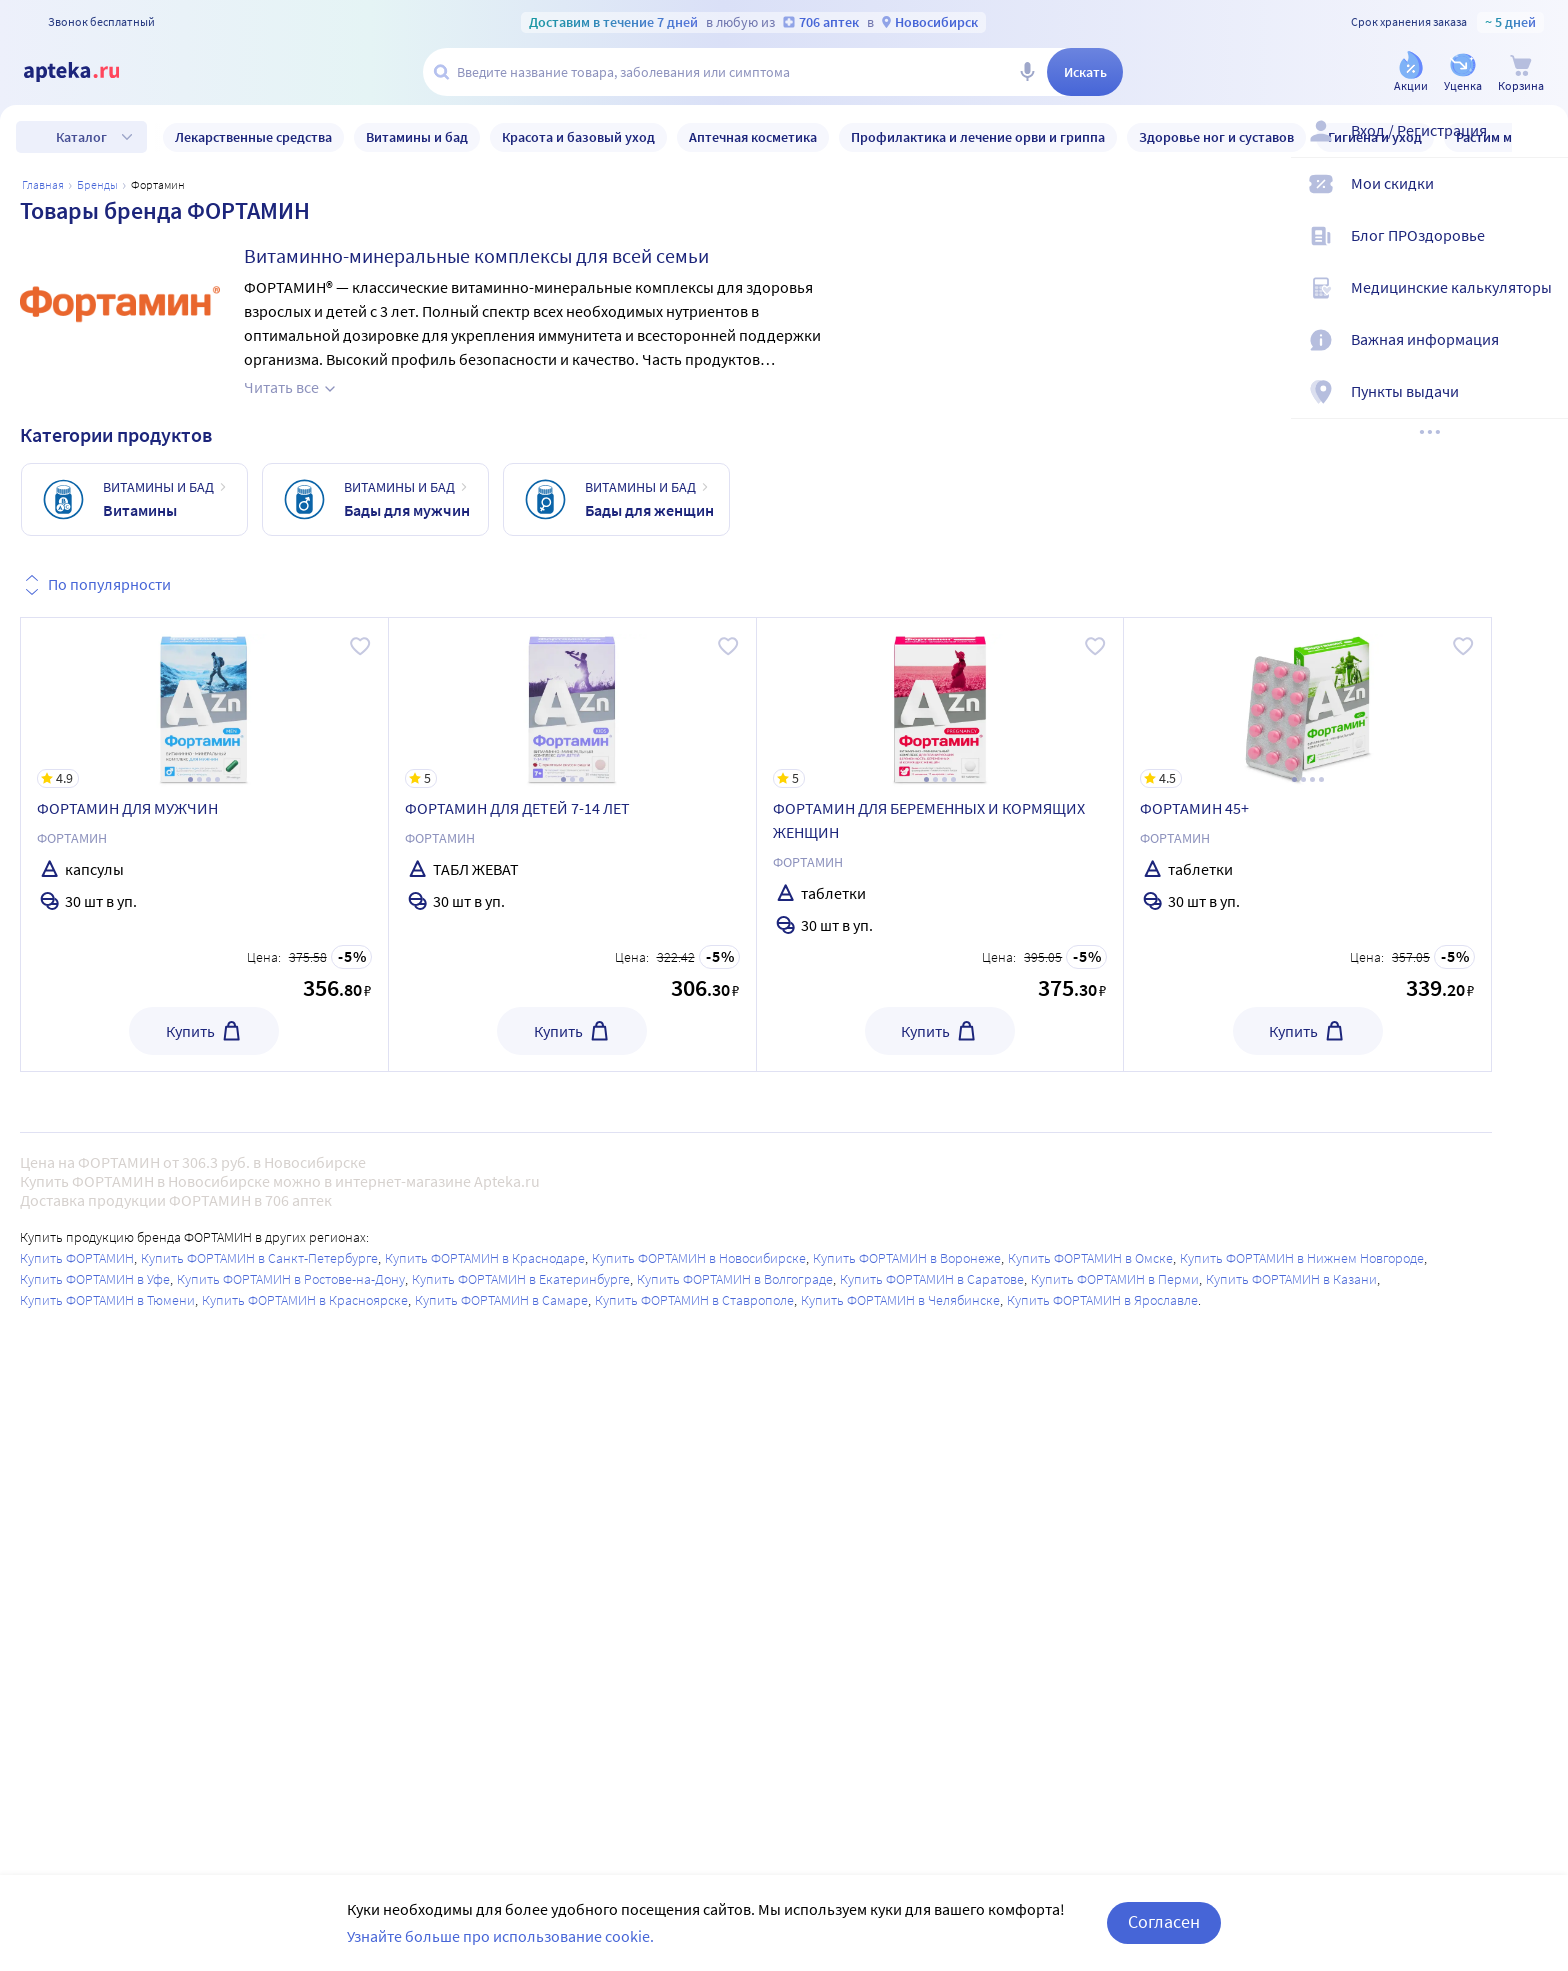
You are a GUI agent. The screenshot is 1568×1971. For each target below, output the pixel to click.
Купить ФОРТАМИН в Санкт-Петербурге (259, 1258)
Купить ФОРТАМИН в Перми (1115, 1279)
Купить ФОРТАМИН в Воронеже (907, 1258)
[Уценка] (1463, 73)
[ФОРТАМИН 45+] (1307, 703)
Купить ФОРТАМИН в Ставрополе (694, 1300)
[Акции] (1411, 73)
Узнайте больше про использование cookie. (500, 1936)
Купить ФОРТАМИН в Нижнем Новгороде (1302, 1258)
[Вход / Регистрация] (1540, 147)
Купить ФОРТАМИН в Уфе (95, 1279)
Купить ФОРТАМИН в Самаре (501, 1300)
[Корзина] (1521, 73)
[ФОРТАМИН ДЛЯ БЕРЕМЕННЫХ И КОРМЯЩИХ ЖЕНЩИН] (940, 703)
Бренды (97, 184)
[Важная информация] (1540, 356)
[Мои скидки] (1540, 200)
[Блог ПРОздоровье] (1540, 252)
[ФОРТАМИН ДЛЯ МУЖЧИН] (204, 703)
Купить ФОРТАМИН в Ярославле (1102, 1300)
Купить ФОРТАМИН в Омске (1090, 1258)
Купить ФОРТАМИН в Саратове (932, 1279)
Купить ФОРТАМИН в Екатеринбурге (521, 1279)
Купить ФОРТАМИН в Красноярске (305, 1300)
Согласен (1164, 1921)
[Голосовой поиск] (1027, 72)
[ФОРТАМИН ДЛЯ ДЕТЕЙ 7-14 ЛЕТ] (572, 703)
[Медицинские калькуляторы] (1540, 304)
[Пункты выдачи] (1540, 408)
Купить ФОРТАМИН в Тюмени (107, 1300)
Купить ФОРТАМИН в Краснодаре (485, 1258)
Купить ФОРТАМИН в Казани (1291, 1279)
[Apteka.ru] (88, 72)
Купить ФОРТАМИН (77, 1258)
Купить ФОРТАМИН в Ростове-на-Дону (291, 1279)
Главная (43, 184)
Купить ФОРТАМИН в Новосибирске (699, 1258)
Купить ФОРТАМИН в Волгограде (735, 1279)
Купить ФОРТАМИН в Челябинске (900, 1300)
